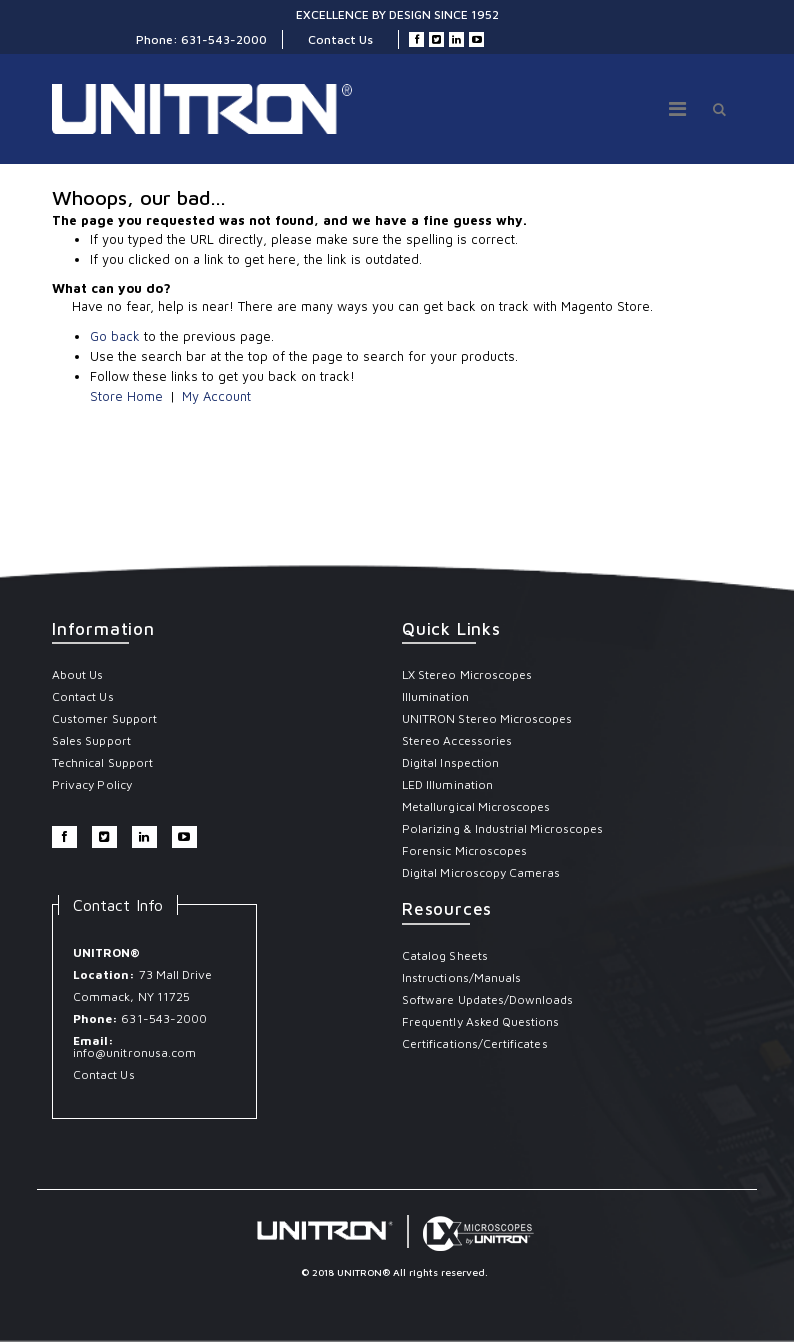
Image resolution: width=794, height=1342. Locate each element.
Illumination (435, 696)
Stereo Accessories (457, 740)
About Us (77, 674)
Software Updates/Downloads (488, 999)
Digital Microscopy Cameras (481, 872)
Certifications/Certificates (475, 1043)
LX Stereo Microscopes (467, 674)
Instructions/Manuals (461, 977)
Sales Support (91, 740)
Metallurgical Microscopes (476, 806)
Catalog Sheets (445, 955)
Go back (115, 336)
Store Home (126, 396)
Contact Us (340, 39)
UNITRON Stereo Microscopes (487, 718)
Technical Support (102, 762)
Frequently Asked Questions (481, 1021)
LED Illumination (447, 784)
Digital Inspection (450, 762)
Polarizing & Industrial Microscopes (502, 828)
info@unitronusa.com (134, 1052)
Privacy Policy (92, 784)
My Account (216, 396)
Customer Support (104, 718)
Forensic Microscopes (464, 850)
